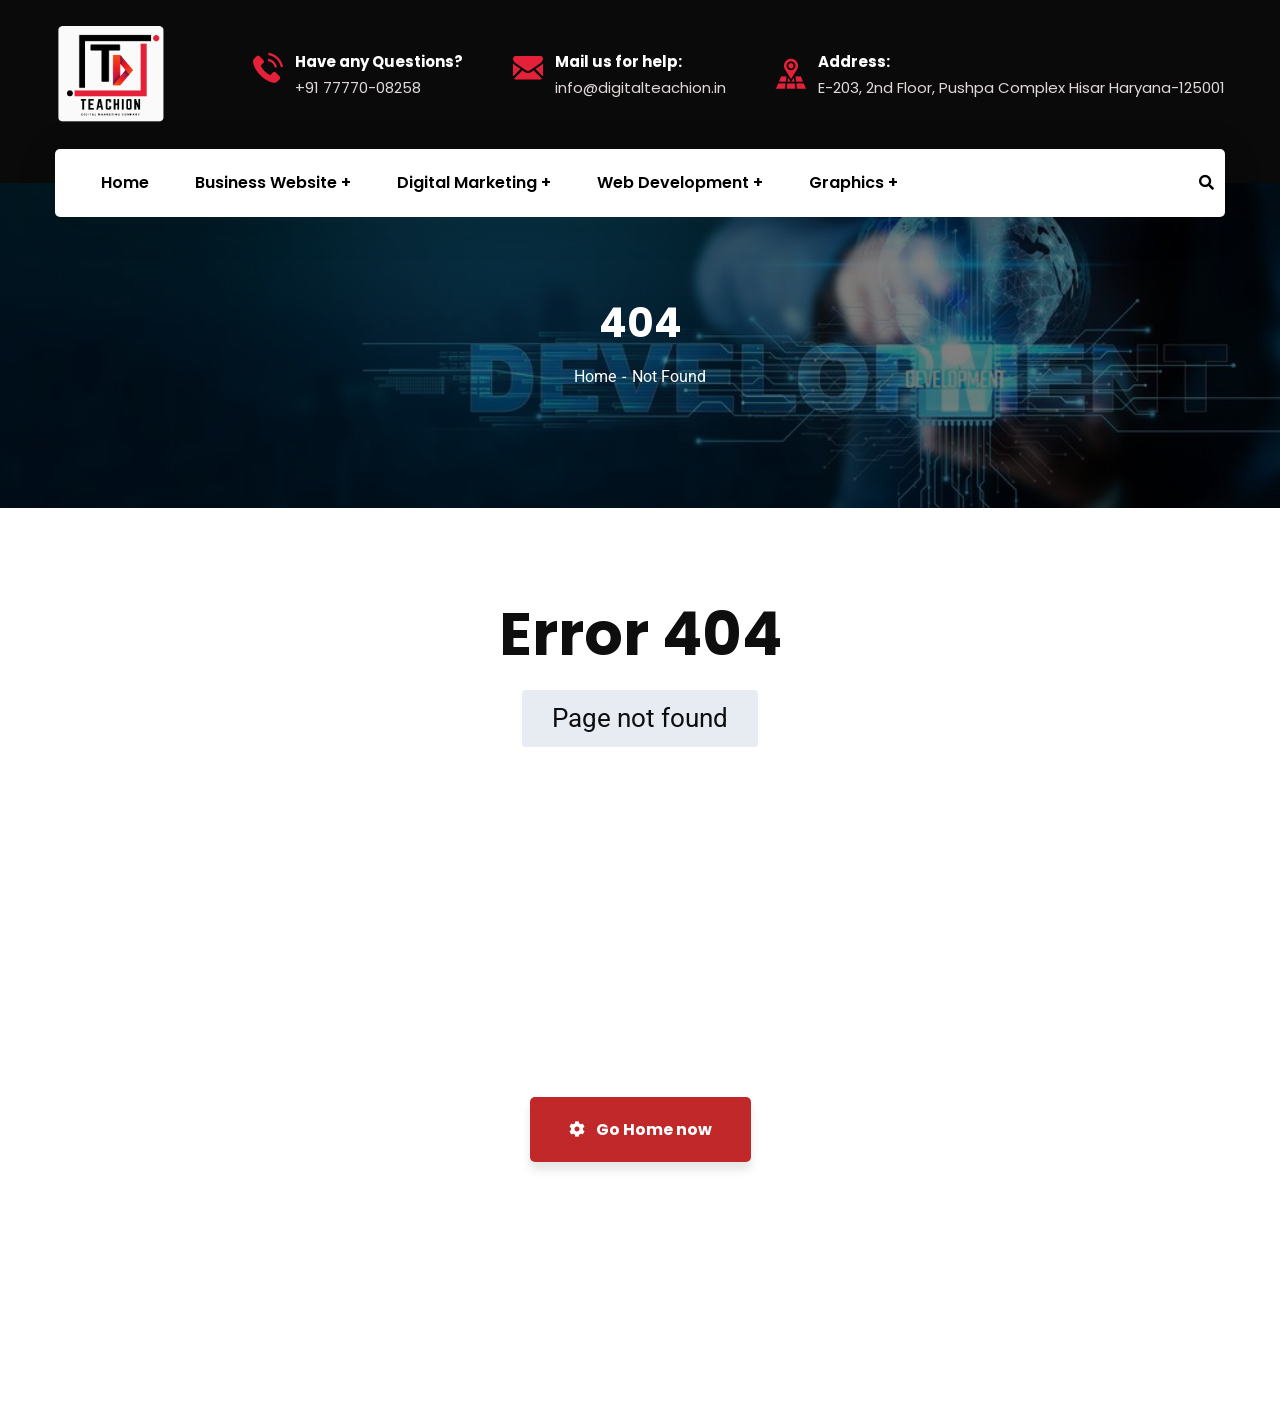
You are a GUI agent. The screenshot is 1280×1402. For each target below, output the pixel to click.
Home (595, 376)
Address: (854, 62)
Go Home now (640, 1129)
